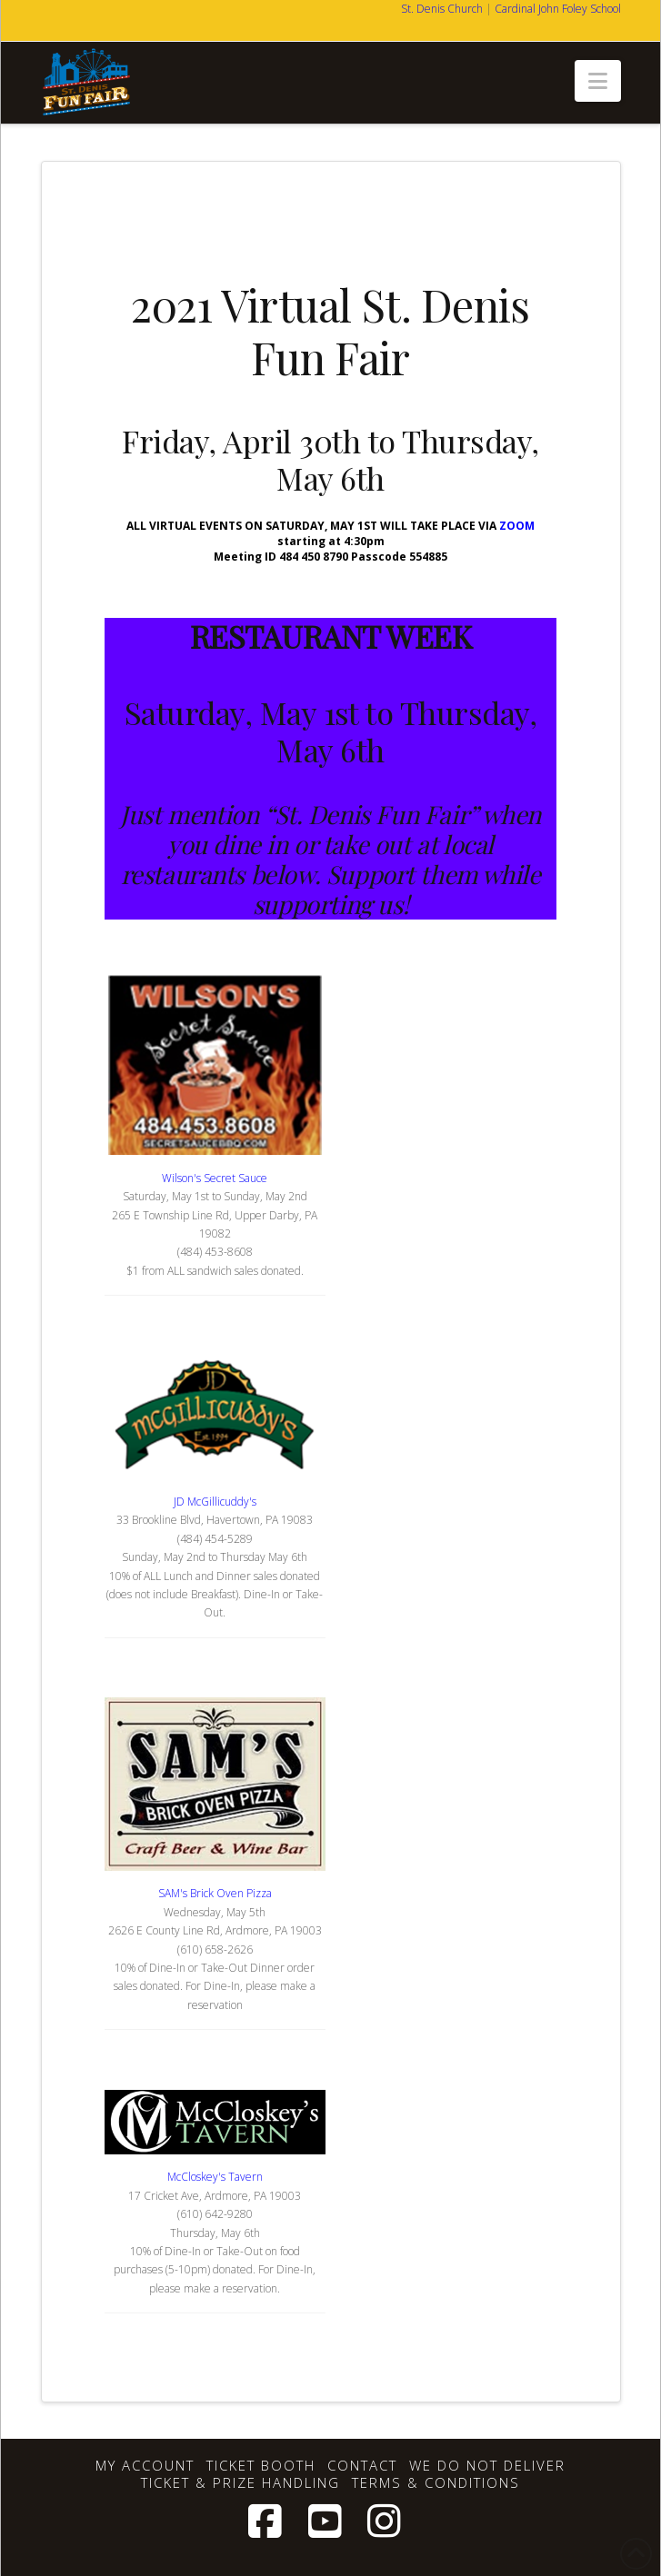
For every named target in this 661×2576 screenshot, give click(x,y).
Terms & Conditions (436, 2482)
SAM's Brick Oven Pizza (215, 1893)
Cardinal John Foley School (558, 8)
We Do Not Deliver (487, 2465)
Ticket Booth (260, 2465)
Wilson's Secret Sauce (214, 1178)
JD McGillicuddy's (215, 1501)
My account (145, 2465)
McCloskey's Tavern (215, 2176)
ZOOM (517, 525)
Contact (362, 2465)
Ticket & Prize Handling (240, 2482)
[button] (598, 81)
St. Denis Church (442, 8)
